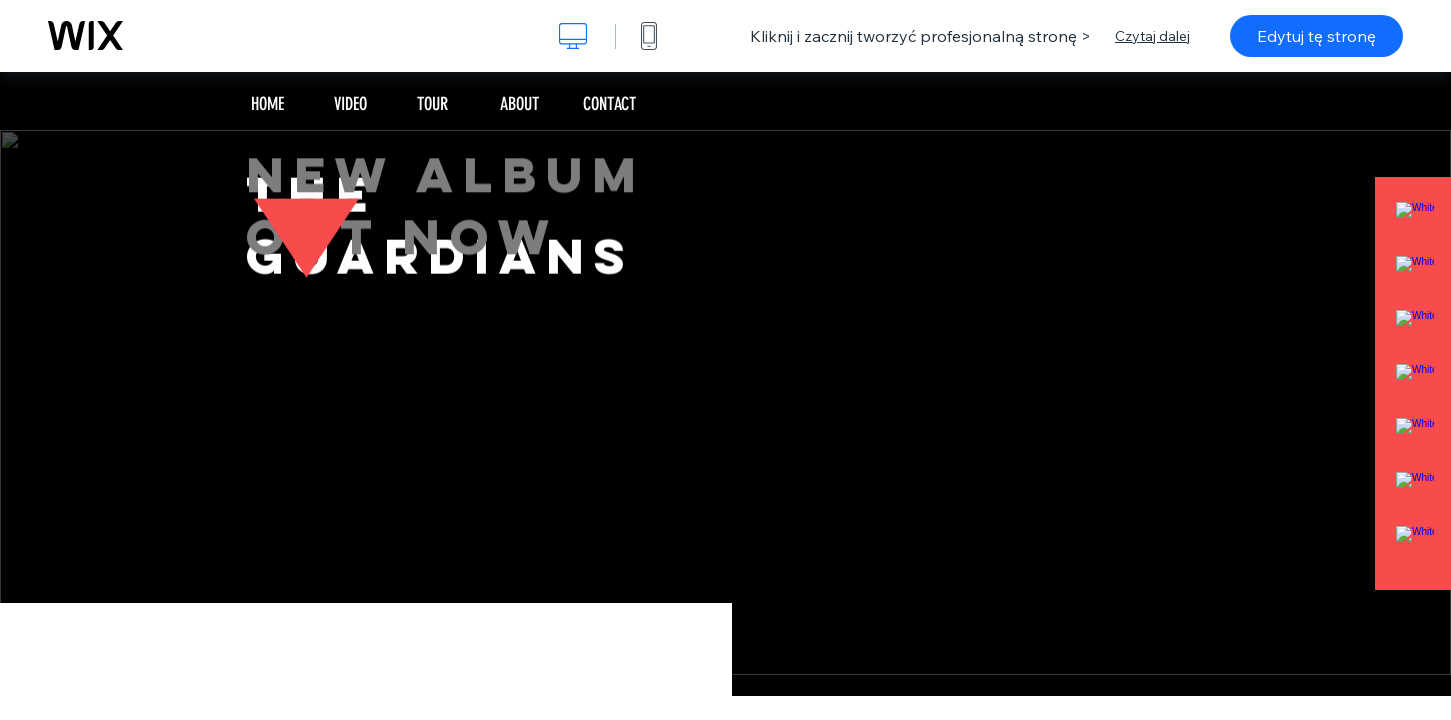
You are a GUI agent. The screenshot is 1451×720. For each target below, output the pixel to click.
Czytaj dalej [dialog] (1152, 36)
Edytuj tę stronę (1316, 36)
